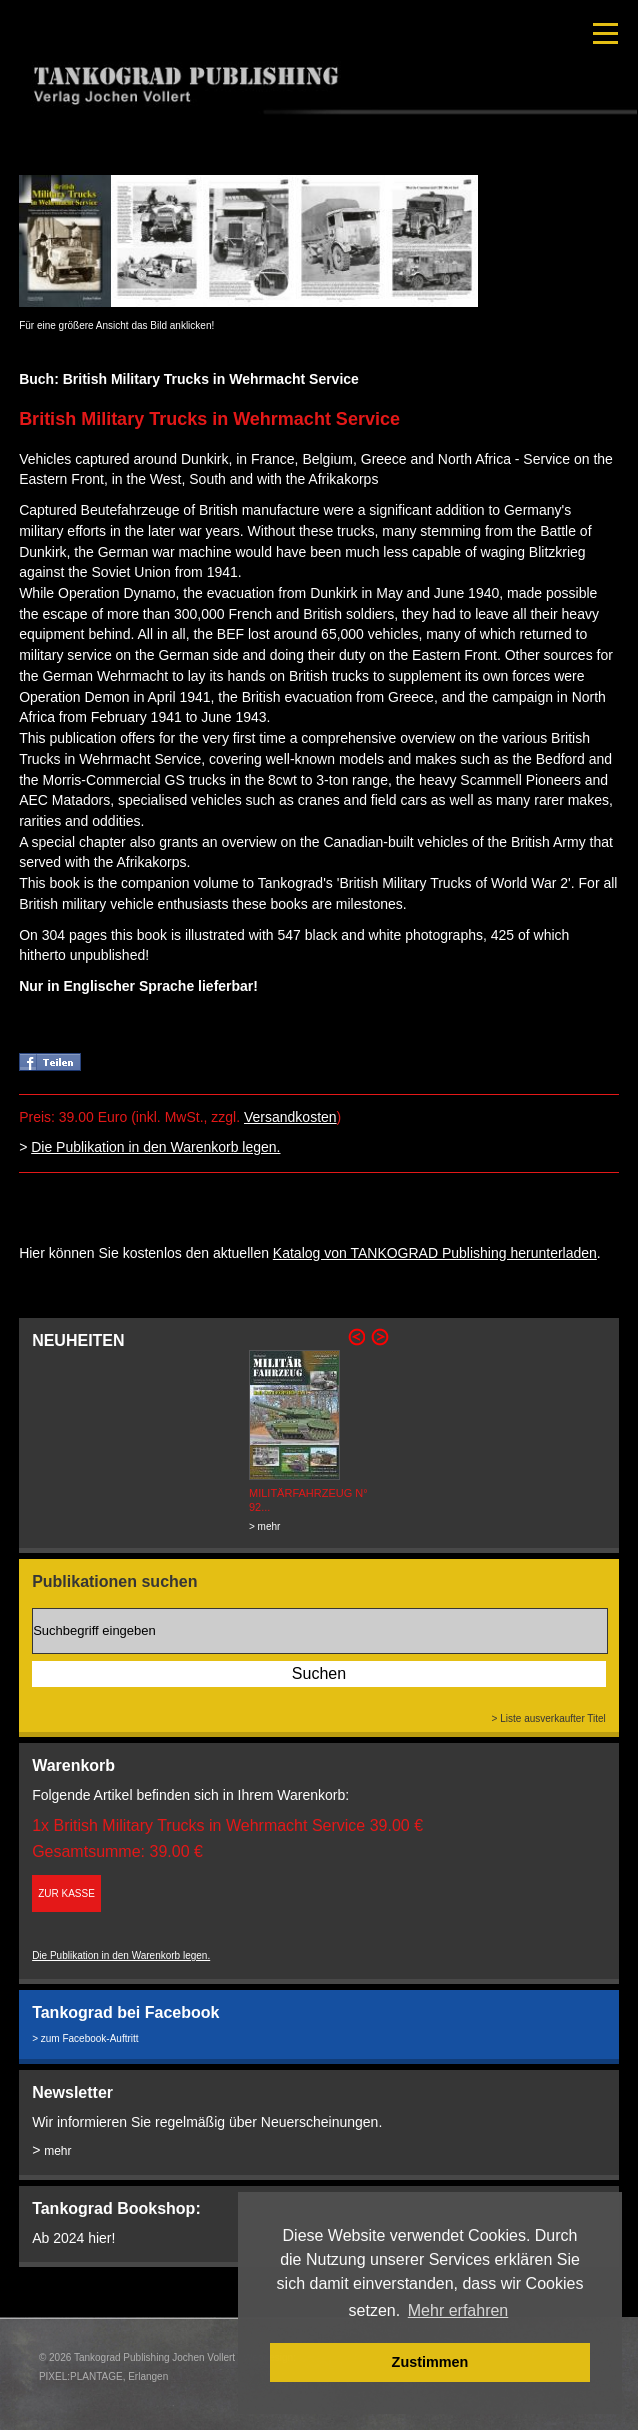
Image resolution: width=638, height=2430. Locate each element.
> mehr (264, 1526)
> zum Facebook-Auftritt (85, 2038)
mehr (57, 2151)
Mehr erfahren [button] (458, 2310)
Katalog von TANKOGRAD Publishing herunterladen (435, 1253)
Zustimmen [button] (430, 2362)
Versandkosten (290, 1117)
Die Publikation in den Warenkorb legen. (155, 1147)
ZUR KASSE (66, 1893)
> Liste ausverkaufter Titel (549, 1718)
